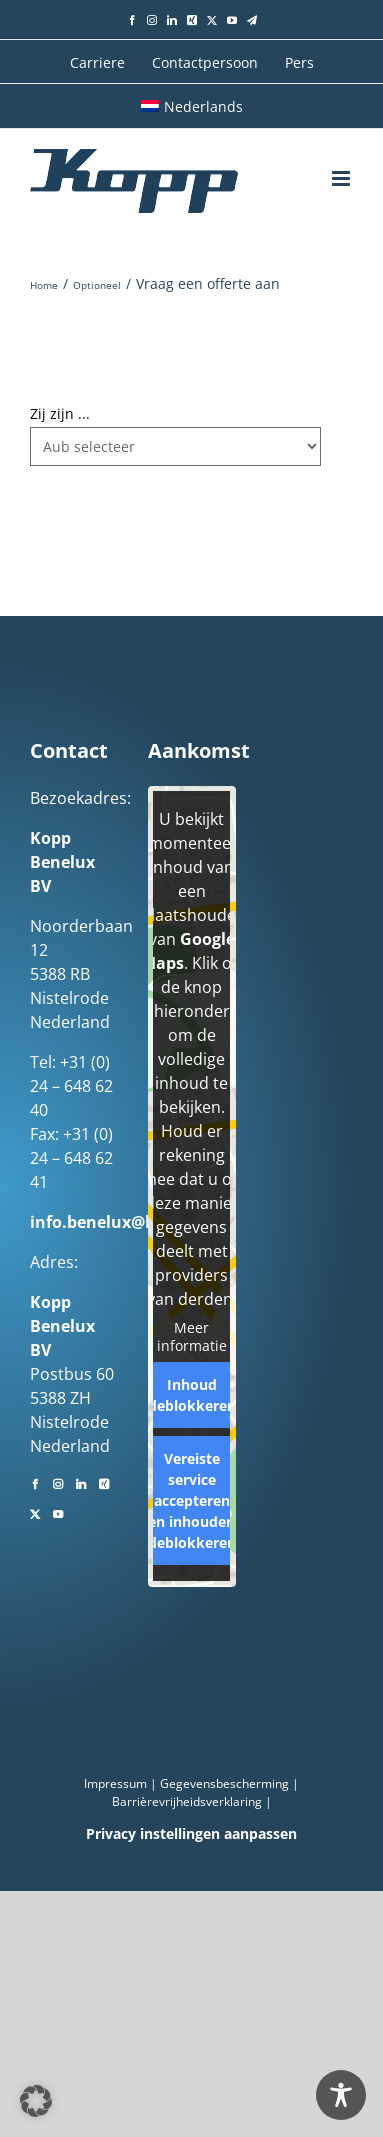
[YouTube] (58, 1512)
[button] (36, 2101)
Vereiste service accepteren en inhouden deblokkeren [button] (191, 1500)
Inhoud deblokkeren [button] (191, 1395)
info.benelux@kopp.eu (120, 1222)
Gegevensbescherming (224, 1783)
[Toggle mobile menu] (342, 178)
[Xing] (104, 1482)
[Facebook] (35, 1482)
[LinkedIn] (81, 1482)
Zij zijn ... (60, 413)
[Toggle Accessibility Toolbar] (341, 2095)
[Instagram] (58, 1482)
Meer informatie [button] (191, 1336)
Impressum (115, 1783)
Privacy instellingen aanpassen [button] (191, 1833)
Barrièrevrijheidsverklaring (187, 1801)
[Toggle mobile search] (303, 178)
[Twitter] (35, 1512)
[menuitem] (191, 106)
